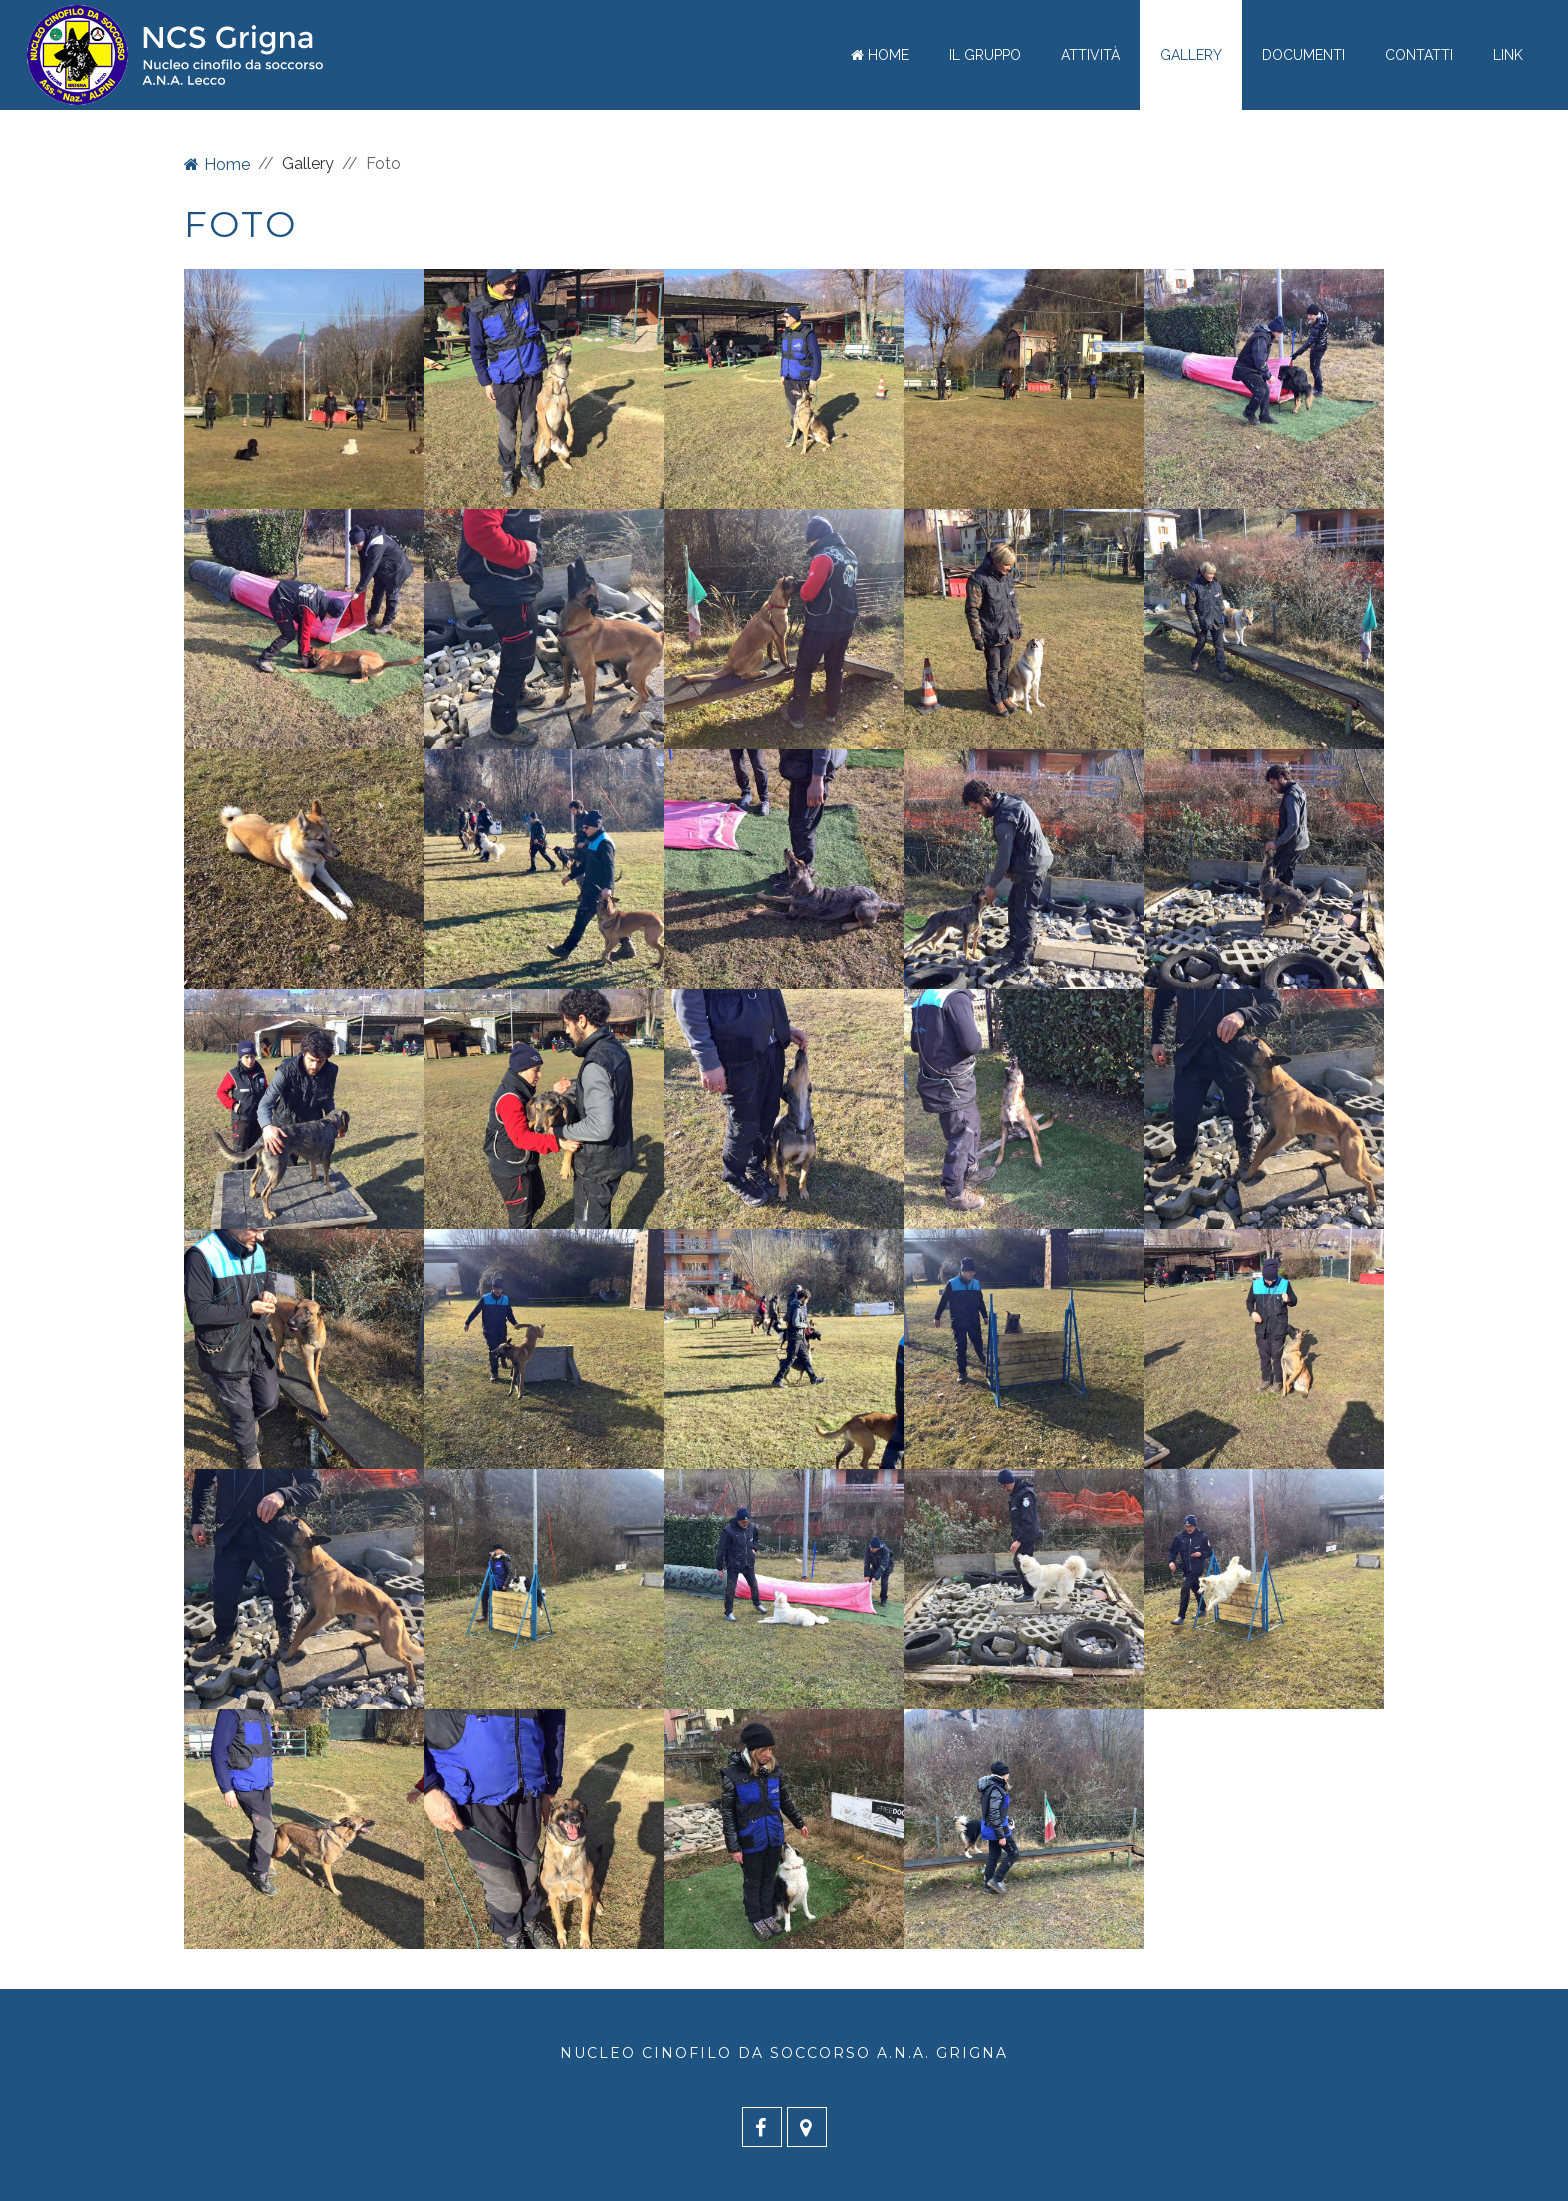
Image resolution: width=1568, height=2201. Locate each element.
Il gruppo (985, 55)
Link (1508, 55)
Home (880, 55)
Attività (1090, 55)
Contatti (1419, 55)
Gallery (1191, 55)
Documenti (1303, 55)
